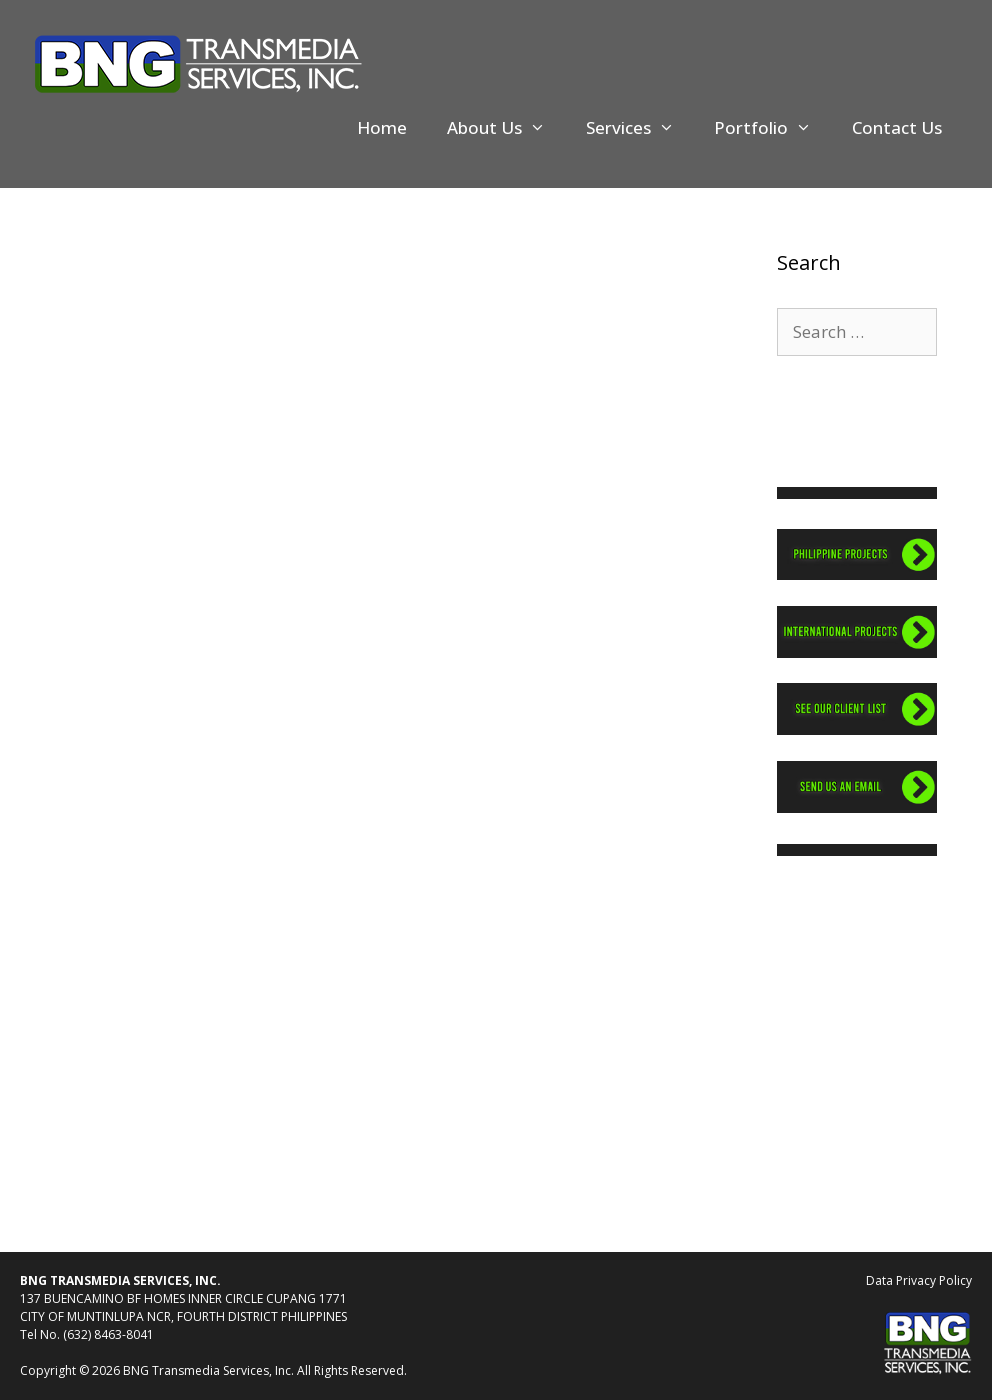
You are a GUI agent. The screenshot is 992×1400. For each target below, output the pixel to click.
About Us (506, 128)
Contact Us (897, 127)
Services (640, 128)
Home (382, 127)
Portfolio (773, 128)
